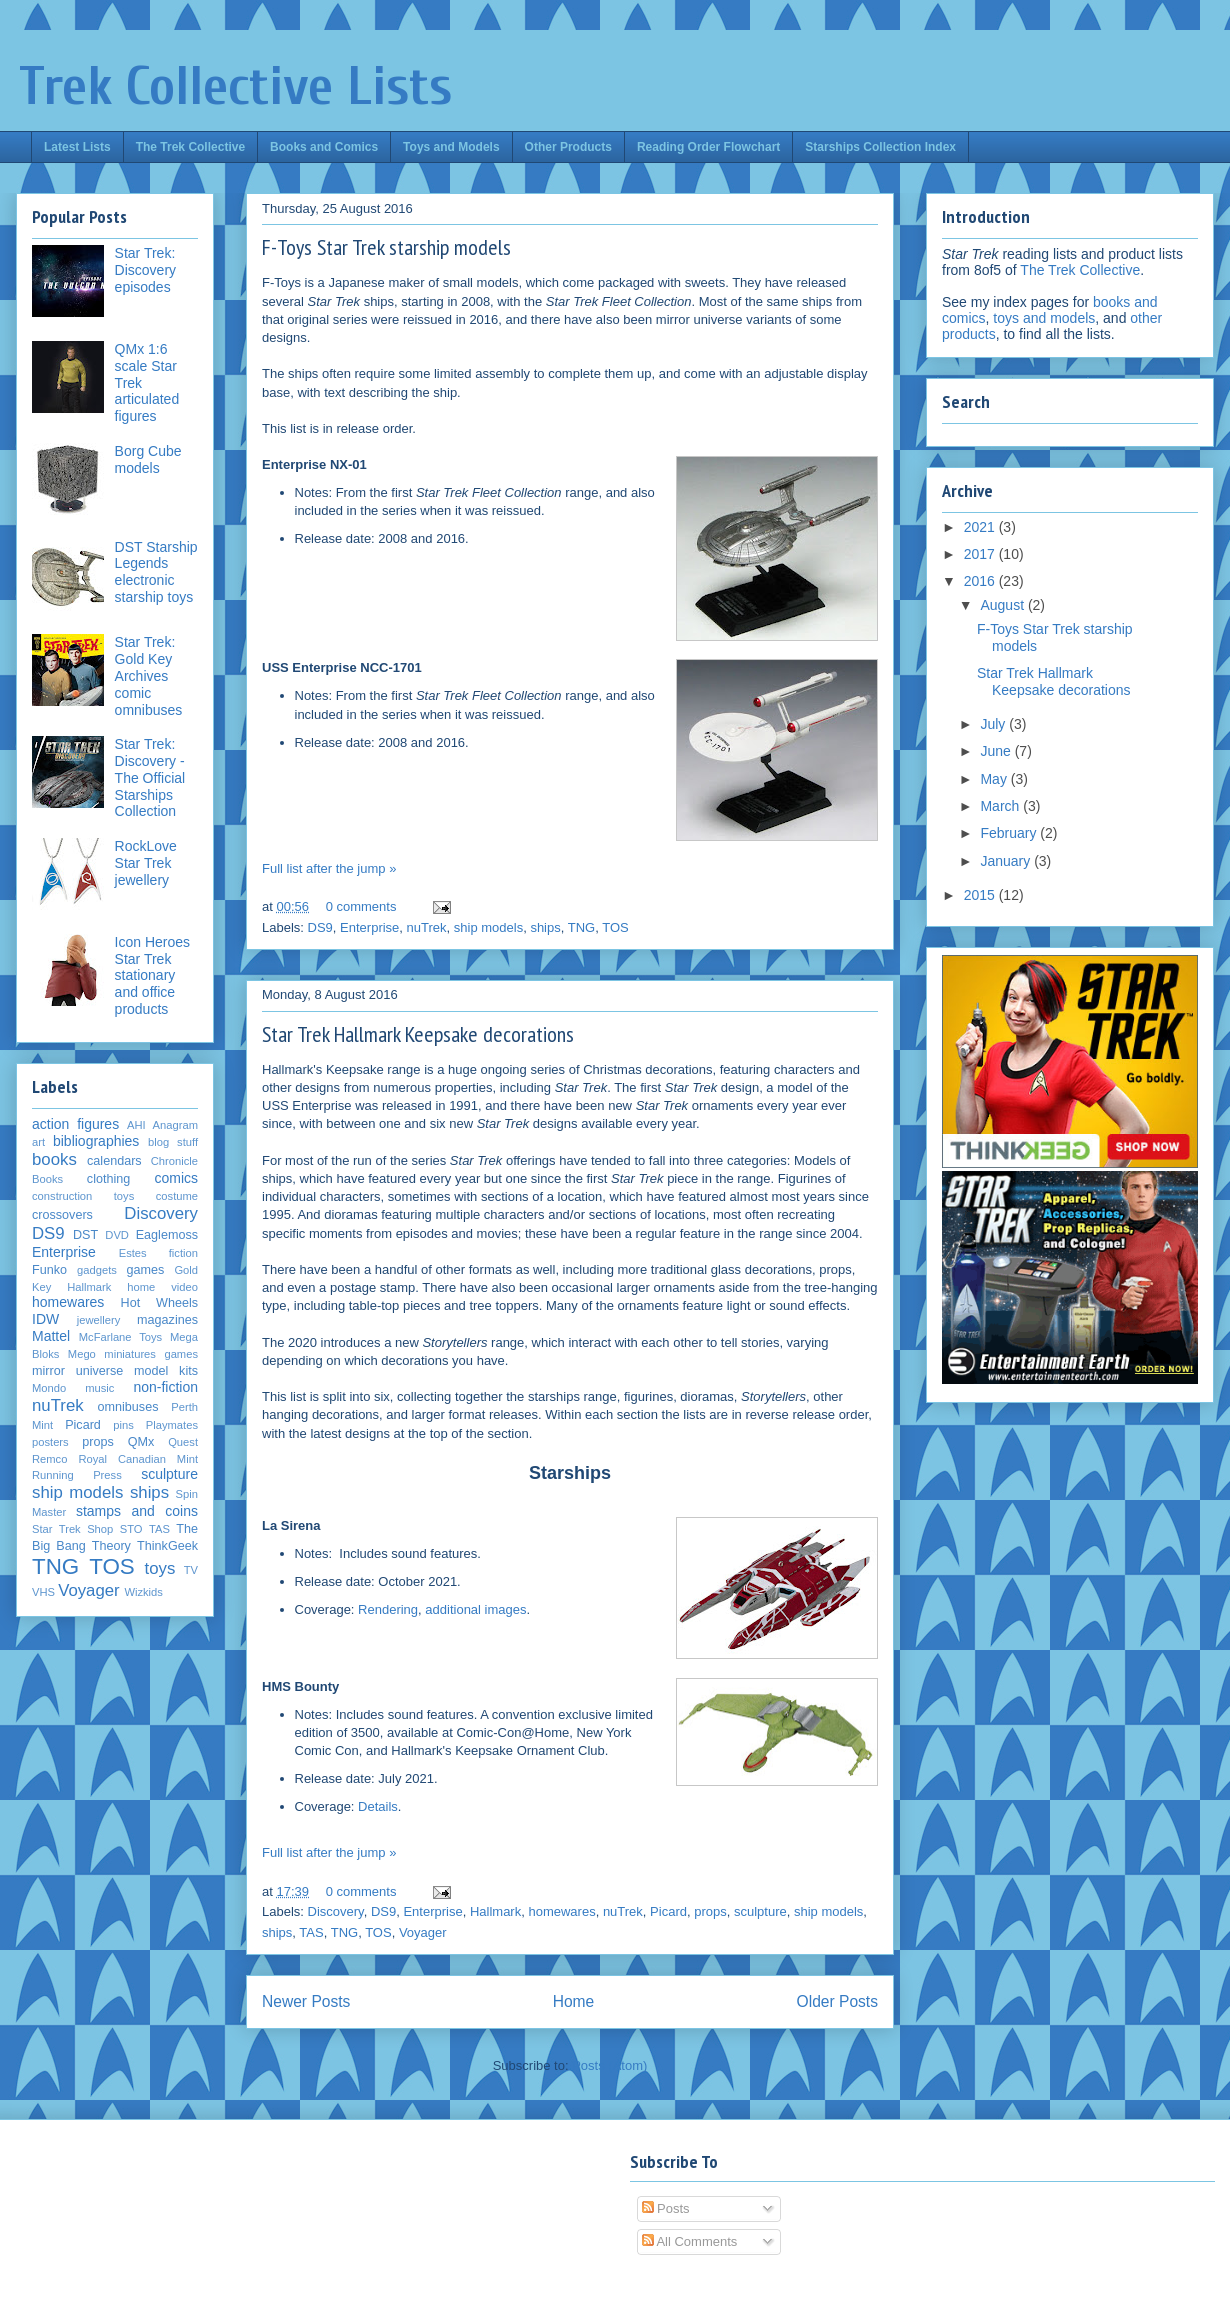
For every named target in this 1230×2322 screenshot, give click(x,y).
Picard (668, 1911)
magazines (167, 1320)
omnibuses (128, 1407)
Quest (183, 1442)
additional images (475, 1609)
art (38, 1142)
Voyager (423, 1932)
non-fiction (165, 1387)
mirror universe (77, 1371)
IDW (45, 1319)
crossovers (62, 1215)
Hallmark (495, 1911)
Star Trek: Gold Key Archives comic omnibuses (149, 675)
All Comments (690, 2241)
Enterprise (369, 927)
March (1001, 806)
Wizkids (143, 1592)
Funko (49, 1270)
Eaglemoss (167, 1235)
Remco (49, 1459)
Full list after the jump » (329, 868)
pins (123, 1425)
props (710, 1911)
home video (162, 1287)
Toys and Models (451, 147)
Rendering (388, 1609)
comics (176, 1178)
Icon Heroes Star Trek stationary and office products (152, 975)
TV (191, 1570)
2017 (981, 554)
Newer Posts (306, 2001)
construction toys (83, 1196)
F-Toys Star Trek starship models (386, 247)
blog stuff (173, 1142)
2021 (981, 527)
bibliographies (96, 1141)
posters (50, 1442)
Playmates (172, 1425)
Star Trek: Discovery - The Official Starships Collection (150, 777)
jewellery (99, 1320)
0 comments (361, 906)
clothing (108, 1179)
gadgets (97, 1270)
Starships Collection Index (880, 147)
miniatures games (151, 1354)
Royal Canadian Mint (138, 1459)
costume (177, 1196)
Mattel (51, 1336)
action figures (75, 1124)
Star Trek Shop (72, 1529)
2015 (981, 895)
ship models (488, 927)
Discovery (336, 1911)
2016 (981, 581)
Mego (82, 1354)
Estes (133, 1253)
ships (545, 927)
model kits (166, 1371)
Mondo (49, 1388)
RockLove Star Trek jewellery (146, 863)
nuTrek (427, 927)
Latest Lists (77, 147)
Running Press (77, 1475)
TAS (311, 1932)
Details (378, 1806)
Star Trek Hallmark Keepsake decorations (418, 1034)
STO (131, 1529)
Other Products (568, 147)
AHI (136, 1125)
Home (574, 2001)
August (1003, 605)
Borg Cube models (148, 459)
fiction (183, 1253)
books (54, 1159)
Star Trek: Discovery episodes (145, 270)
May (995, 779)
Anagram (175, 1125)
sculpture (760, 1911)
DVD (117, 1235)
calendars (114, 1161)
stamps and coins (137, 1511)
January (1007, 861)
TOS (615, 927)
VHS (43, 1592)
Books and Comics (324, 147)
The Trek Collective (190, 147)
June (997, 751)
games (146, 1270)
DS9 (320, 927)
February (1010, 833)
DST (85, 1235)
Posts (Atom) (609, 2065)
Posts (666, 2208)
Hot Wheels (159, 1303)
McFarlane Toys (120, 1337)
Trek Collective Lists (235, 86)
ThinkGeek (167, 1546)
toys (160, 1568)
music (99, 1388)
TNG (581, 927)
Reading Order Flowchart (708, 147)
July (994, 724)
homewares (561, 1911)
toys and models (1044, 318)
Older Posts (837, 2001)
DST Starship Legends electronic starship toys (156, 572)
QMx (141, 1442)
